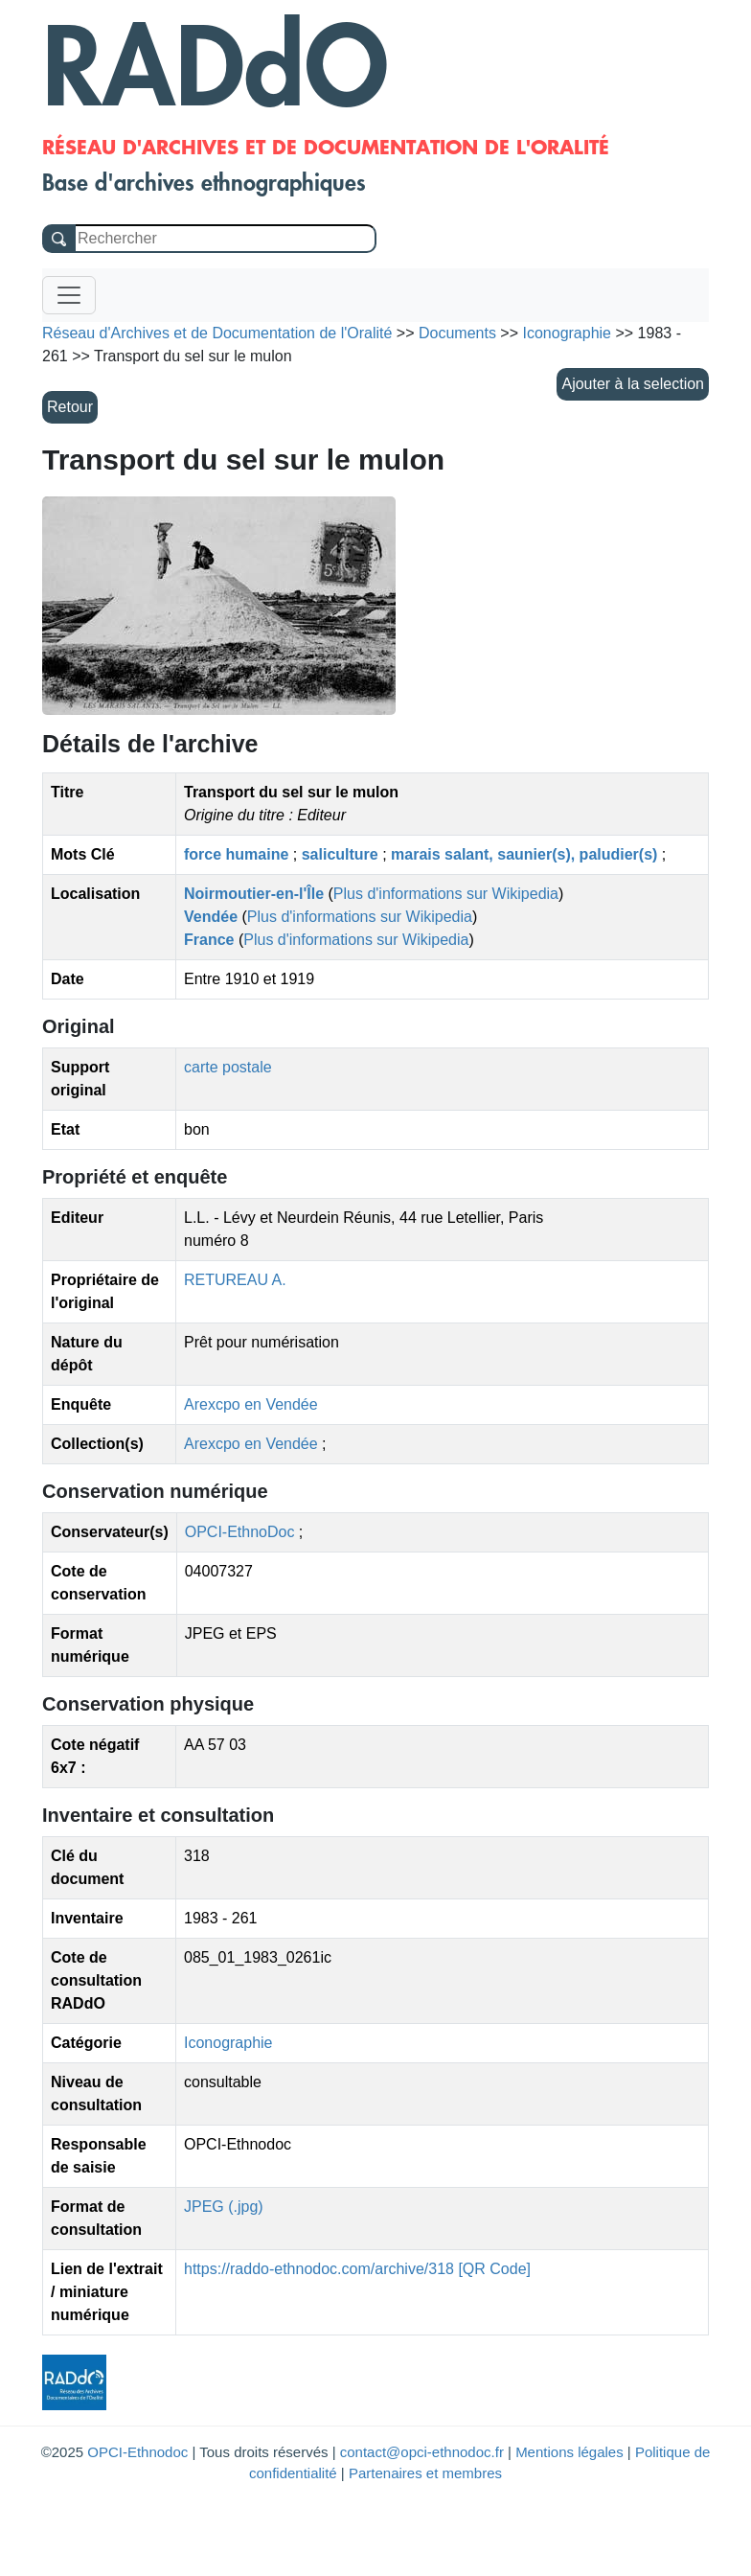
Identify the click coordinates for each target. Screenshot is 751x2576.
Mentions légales (569, 2452)
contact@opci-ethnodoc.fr (422, 2452)
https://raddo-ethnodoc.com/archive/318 (319, 2269)
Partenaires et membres (425, 2473)
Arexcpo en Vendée (251, 1404)
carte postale (228, 1067)
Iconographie (228, 2043)
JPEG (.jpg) (223, 2206)
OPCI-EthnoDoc (240, 1532)
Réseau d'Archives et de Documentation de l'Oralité (217, 333)
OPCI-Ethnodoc (137, 2452)
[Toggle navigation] (69, 295)
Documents (457, 333)
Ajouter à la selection (632, 384)
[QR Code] (494, 2269)
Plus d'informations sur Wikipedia (445, 894)
